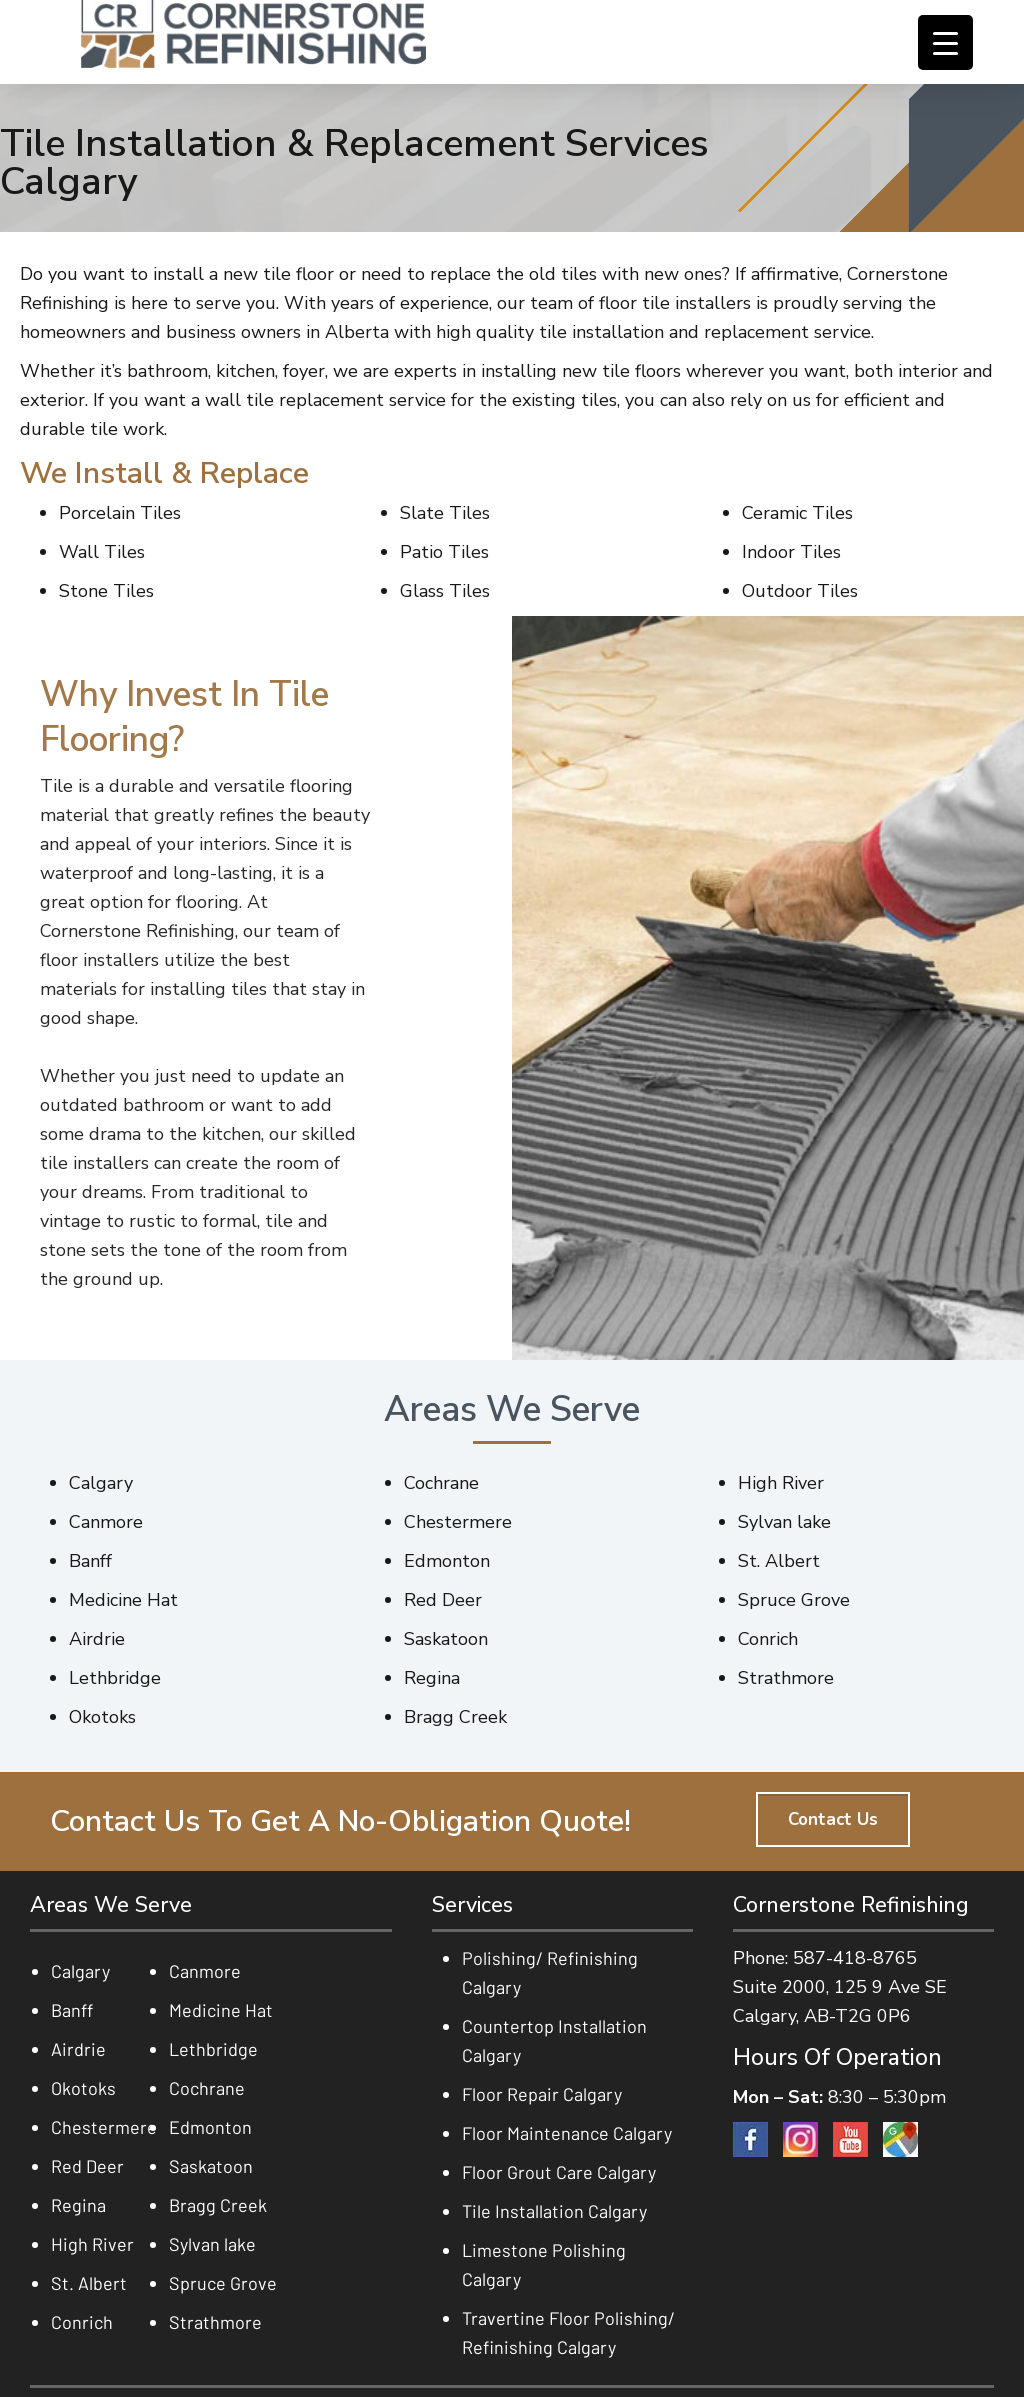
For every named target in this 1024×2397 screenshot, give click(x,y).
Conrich (82, 2322)
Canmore (205, 1971)
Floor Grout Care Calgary (559, 2172)
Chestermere (104, 2127)
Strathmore (215, 2322)
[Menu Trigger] (945, 42)
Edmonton (210, 2127)
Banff (72, 2010)
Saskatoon (211, 2166)
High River (92, 2244)
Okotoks (83, 2088)
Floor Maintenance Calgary (567, 2133)
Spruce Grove (223, 2283)
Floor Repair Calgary (542, 2094)
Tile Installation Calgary (554, 2211)
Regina (78, 2205)
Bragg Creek (218, 2205)
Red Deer (87, 2166)
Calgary (80, 1971)
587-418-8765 (855, 1958)
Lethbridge (213, 2049)
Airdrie (78, 2049)
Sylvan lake (212, 2244)
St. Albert (89, 2283)
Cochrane (207, 2088)
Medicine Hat (221, 2010)
